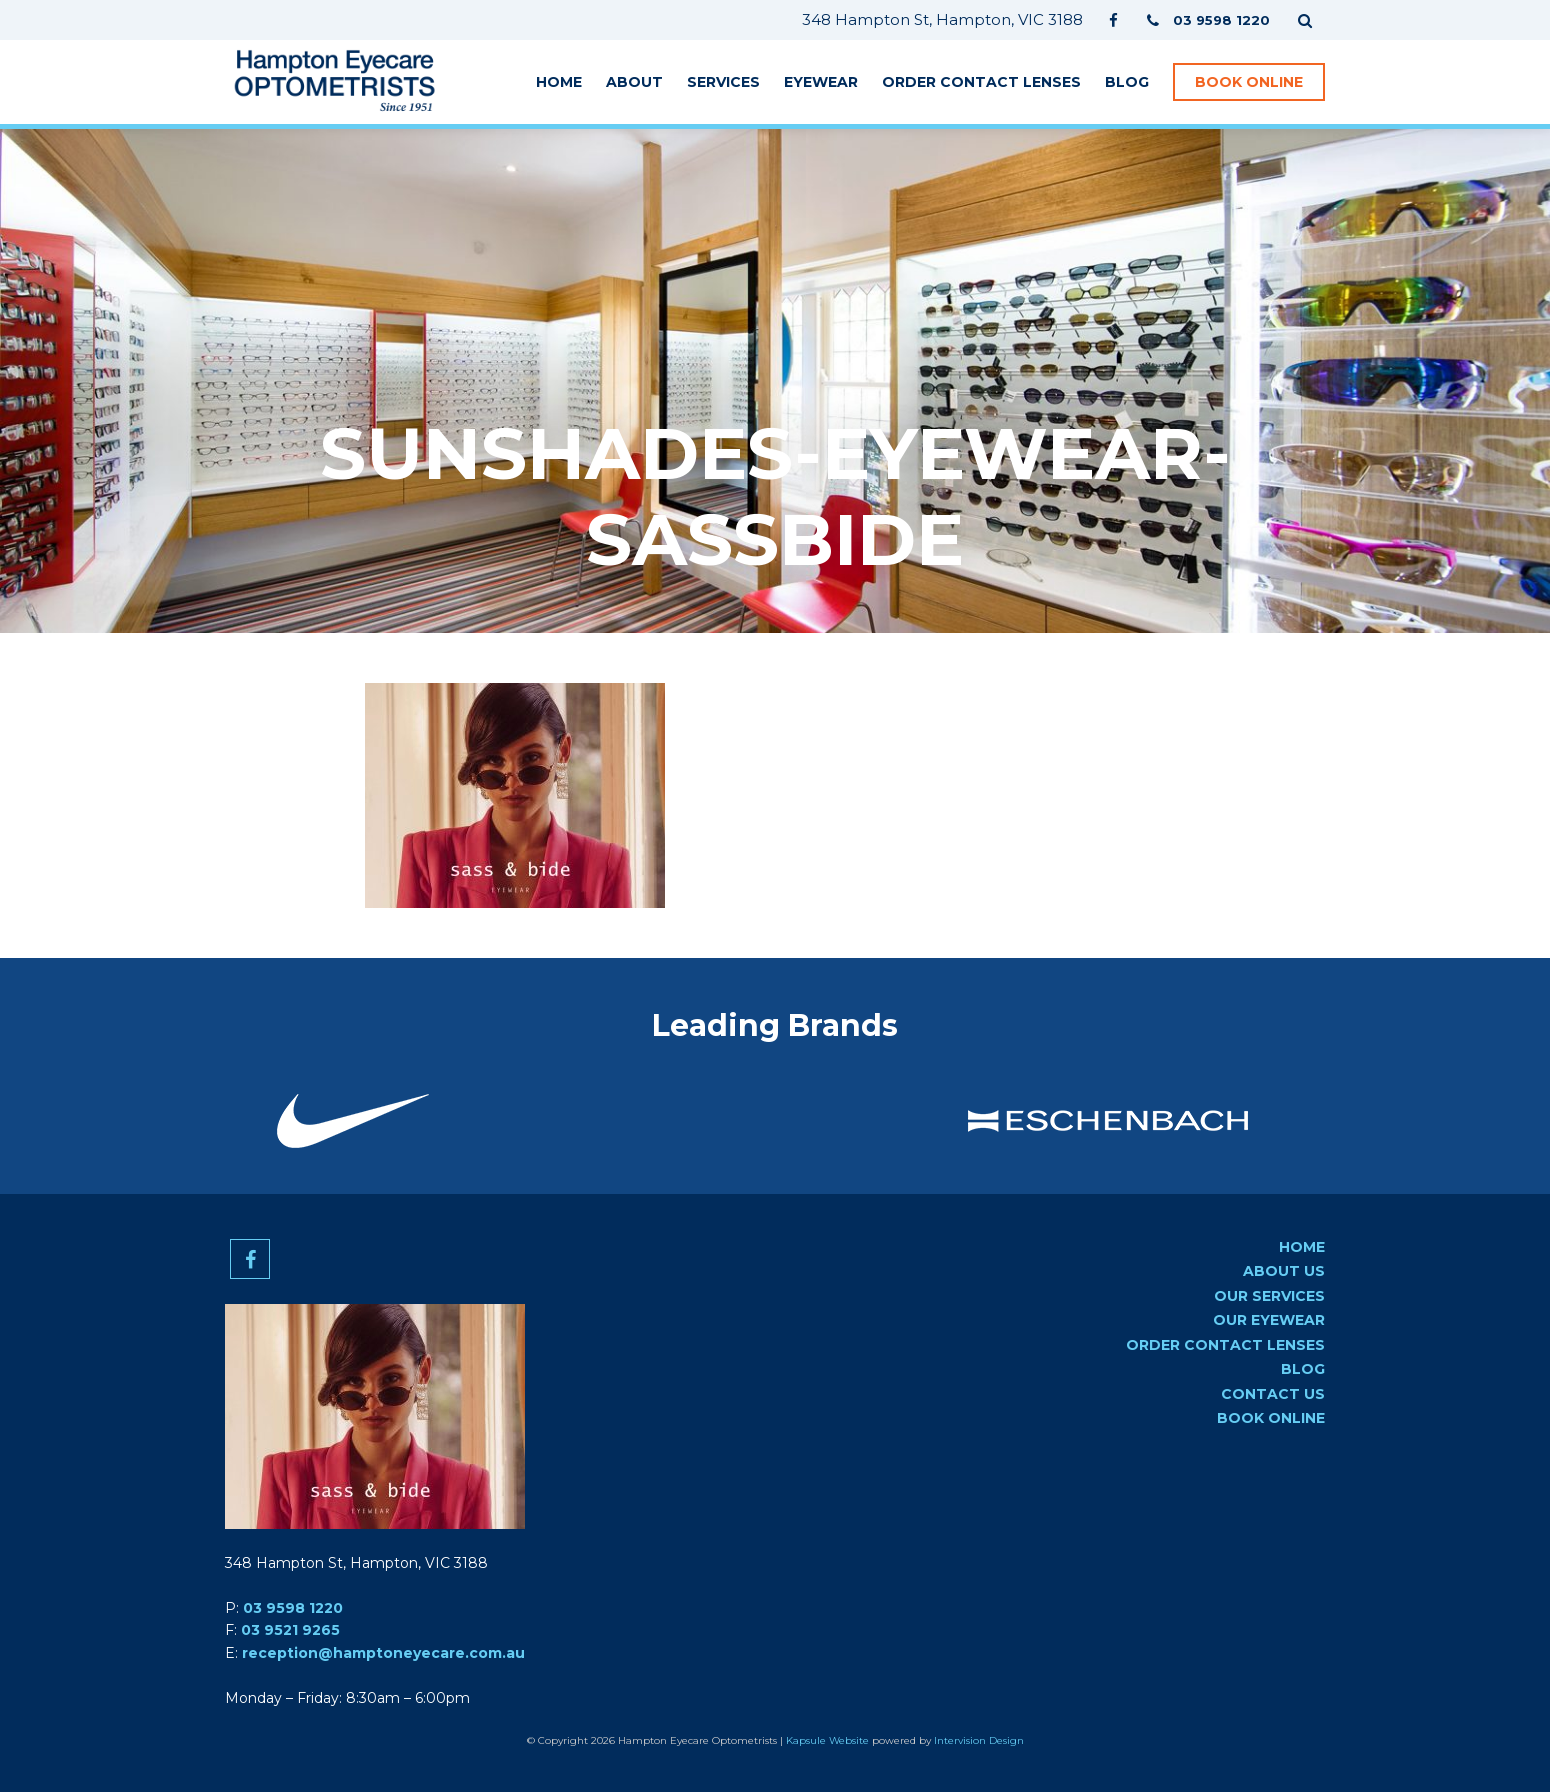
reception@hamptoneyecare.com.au (383, 1653)
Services (723, 82)
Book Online (1249, 82)
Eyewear (821, 82)
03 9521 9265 (290, 1630)
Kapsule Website (827, 1740)
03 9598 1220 (293, 1608)
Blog (1127, 82)
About (634, 82)
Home (559, 82)
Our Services (1269, 1296)
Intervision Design (979, 1740)
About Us (1284, 1271)
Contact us (1273, 1394)
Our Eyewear (1269, 1320)
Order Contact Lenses (981, 82)
